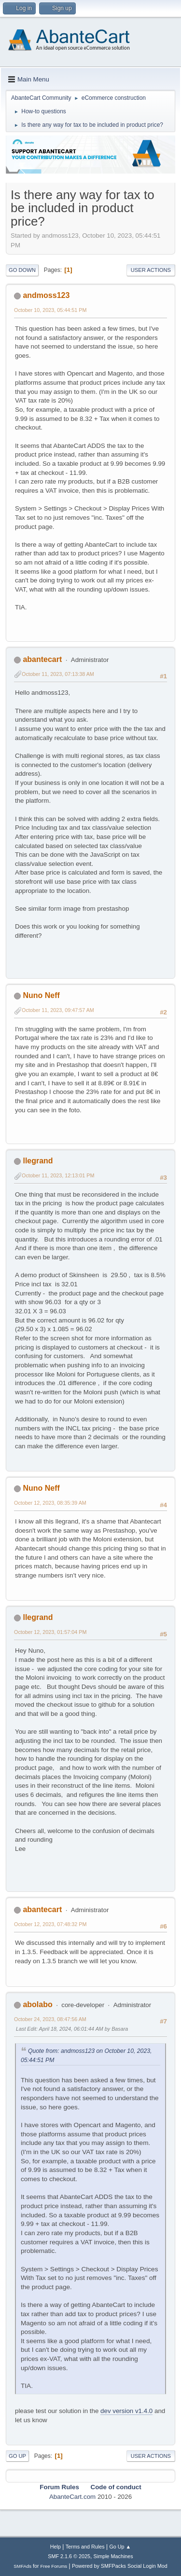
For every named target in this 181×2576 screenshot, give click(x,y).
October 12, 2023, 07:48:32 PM (50, 1924)
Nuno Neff (41, 995)
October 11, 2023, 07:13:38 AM (58, 674)
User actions (151, 270)
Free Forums (54, 2566)
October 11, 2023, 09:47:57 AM (58, 1010)
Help (55, 2546)
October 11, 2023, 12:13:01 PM (58, 1175)
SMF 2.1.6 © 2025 (69, 2556)
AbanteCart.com (72, 2496)
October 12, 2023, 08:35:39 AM (50, 1503)
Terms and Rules (85, 2546)
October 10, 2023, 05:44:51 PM (50, 310)
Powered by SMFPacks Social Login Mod (119, 2566)
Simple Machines (113, 2556)
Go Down (22, 270)
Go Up (17, 2456)
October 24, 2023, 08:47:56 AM (50, 2019)
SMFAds (22, 2566)
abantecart (42, 659)
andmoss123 (46, 295)
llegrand (38, 1161)
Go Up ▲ (120, 2546)
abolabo (37, 2004)
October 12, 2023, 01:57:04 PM (50, 1632)
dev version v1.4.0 (126, 2410)
